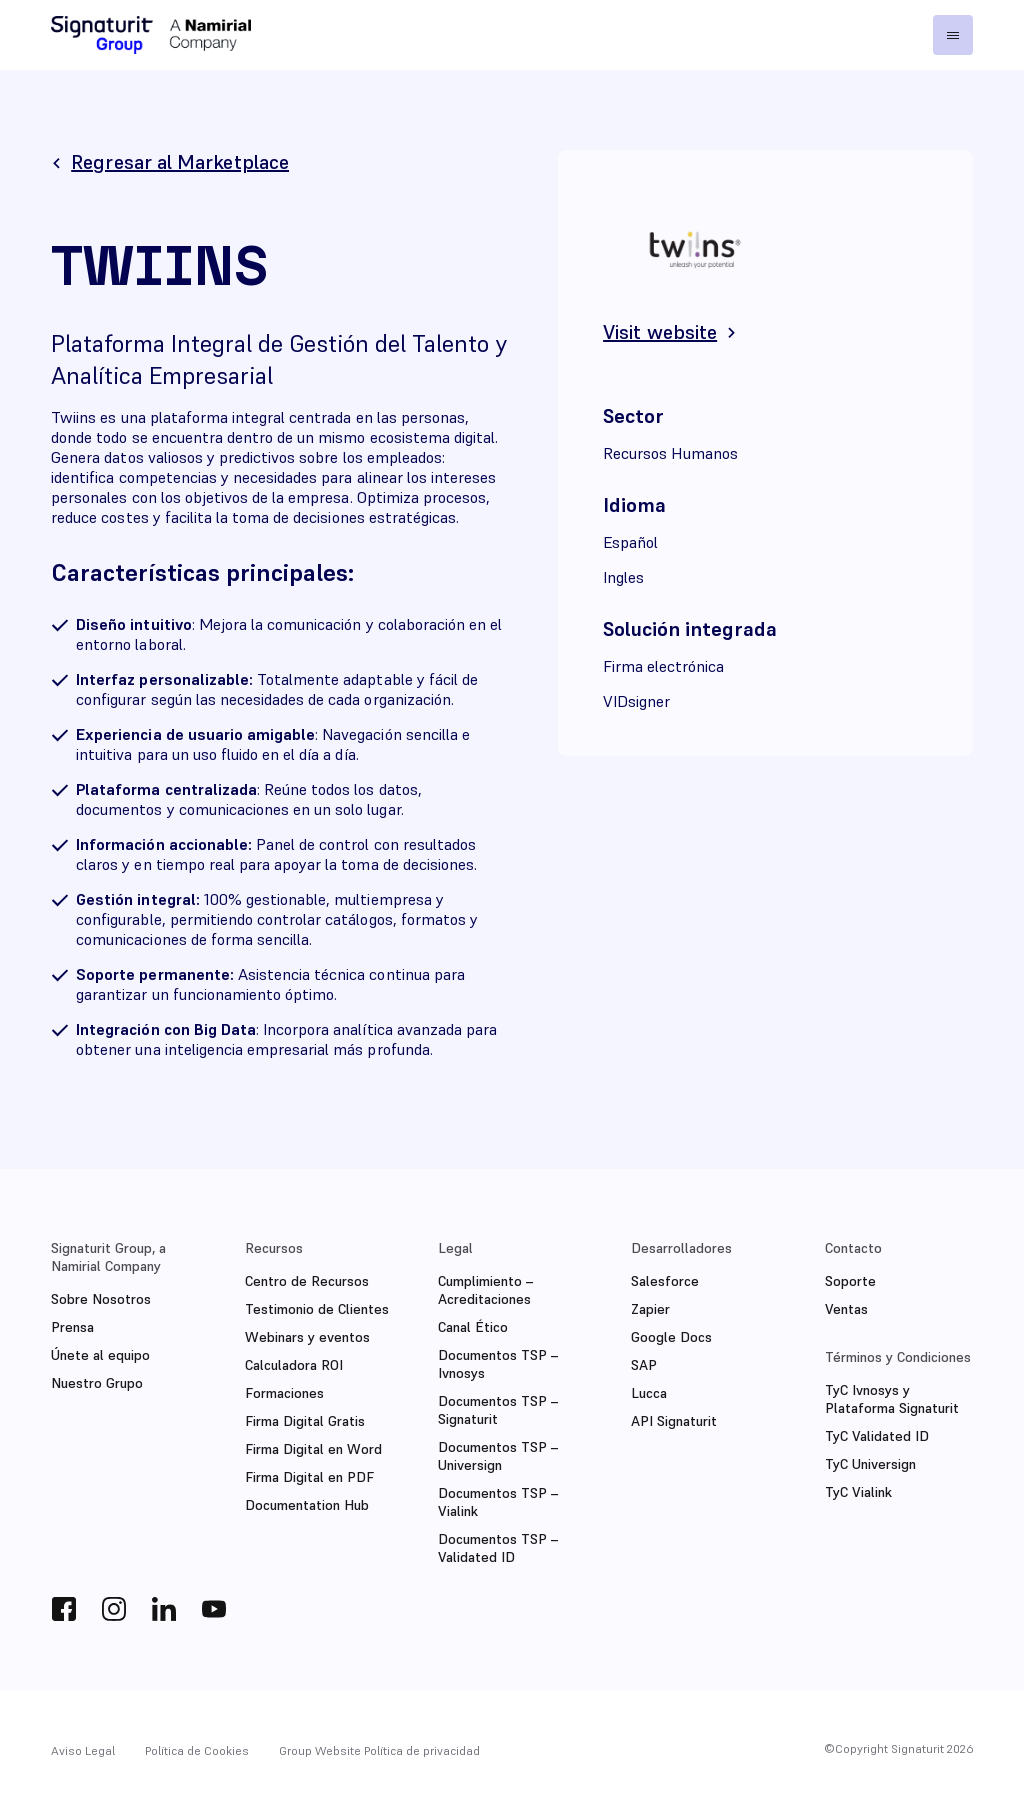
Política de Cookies (197, 1750)
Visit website (660, 332)
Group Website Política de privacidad (379, 1750)
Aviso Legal (83, 1750)
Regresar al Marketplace (180, 162)
